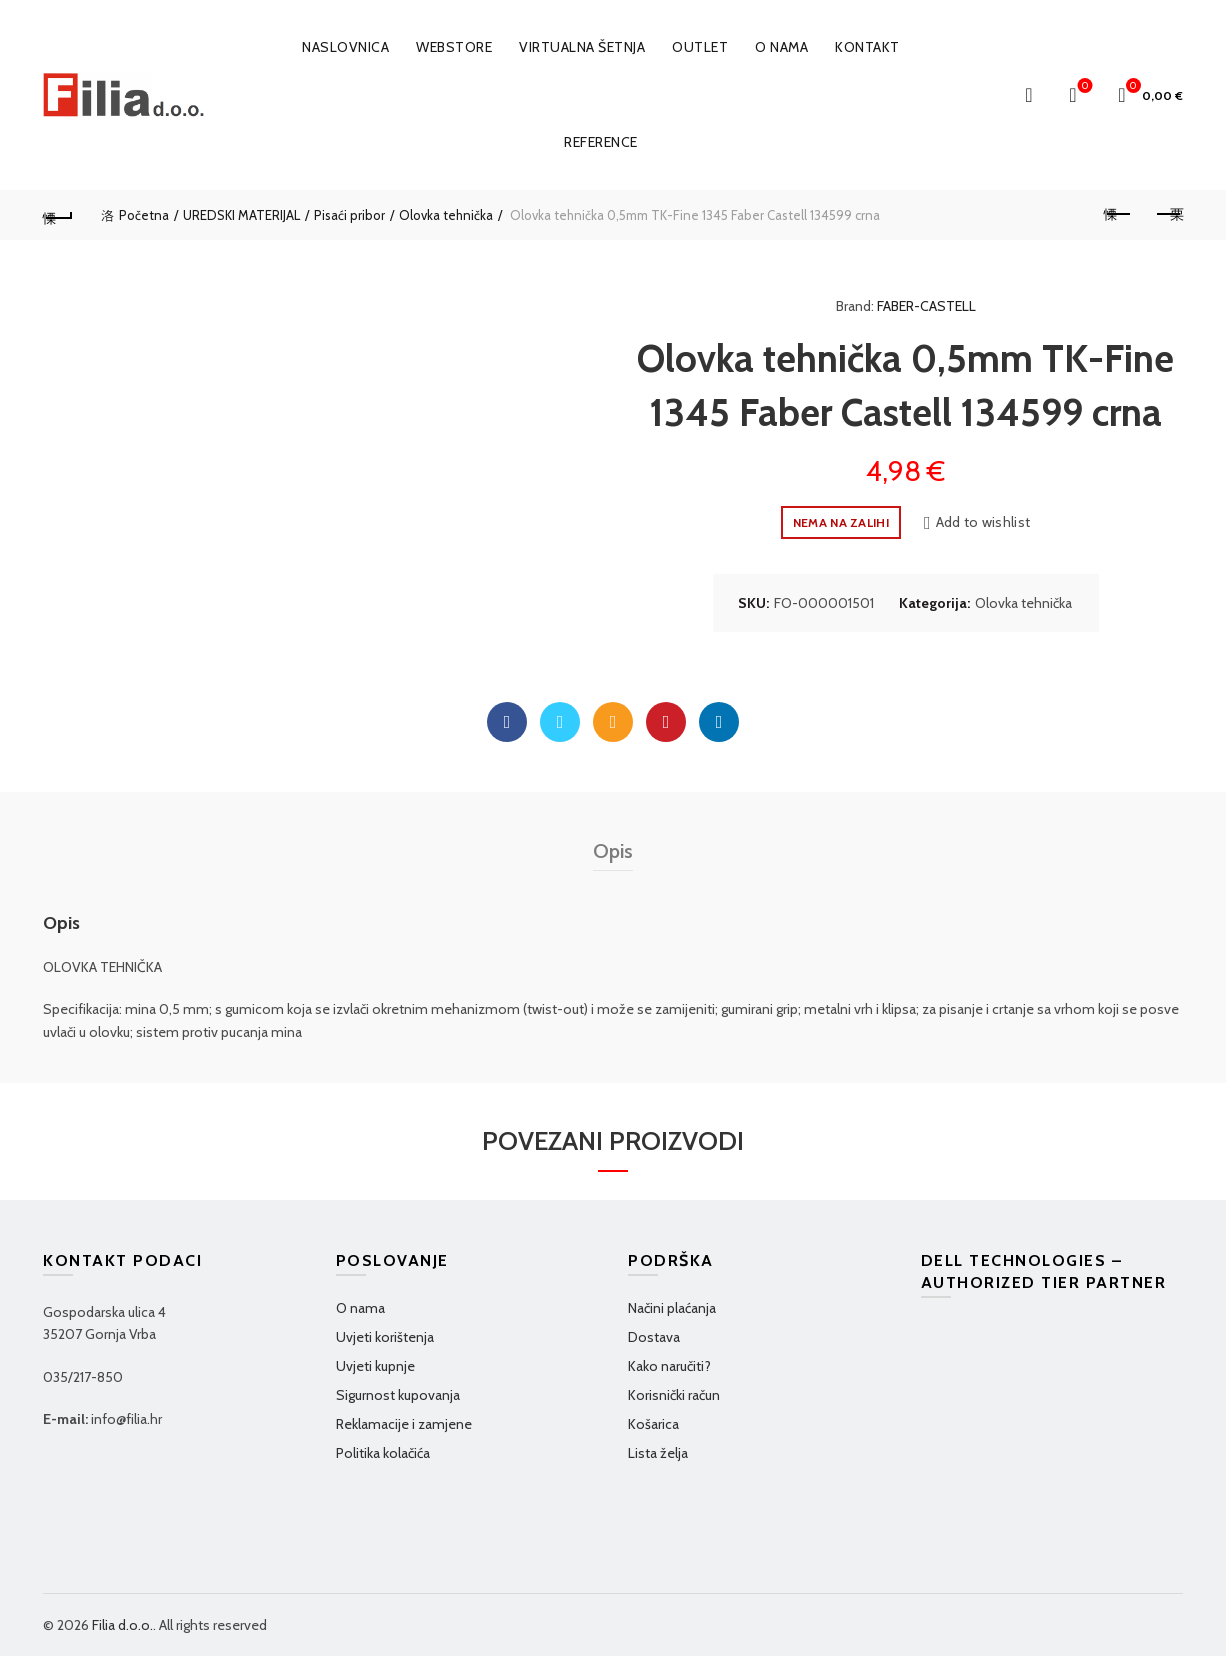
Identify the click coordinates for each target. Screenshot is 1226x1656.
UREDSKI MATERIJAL (241, 215)
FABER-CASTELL (926, 306)
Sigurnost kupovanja (398, 1395)
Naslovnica (345, 47)
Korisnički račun (674, 1395)
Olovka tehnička (446, 215)
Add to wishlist (983, 522)
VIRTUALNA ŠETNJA (582, 47)
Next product (1168, 214)
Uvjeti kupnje (375, 1366)
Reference (601, 142)
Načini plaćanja (672, 1308)
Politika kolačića (383, 1453)
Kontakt (867, 47)
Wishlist (1083, 86)
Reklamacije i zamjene (404, 1424)
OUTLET (700, 47)
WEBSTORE (454, 47)
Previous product (1118, 214)
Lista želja (658, 1453)
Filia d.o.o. (122, 1625)
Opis (613, 851)
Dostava (654, 1337)
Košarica (653, 1424)
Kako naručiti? (669, 1366)
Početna (144, 215)
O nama (781, 47)
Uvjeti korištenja (385, 1337)
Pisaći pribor (349, 215)
